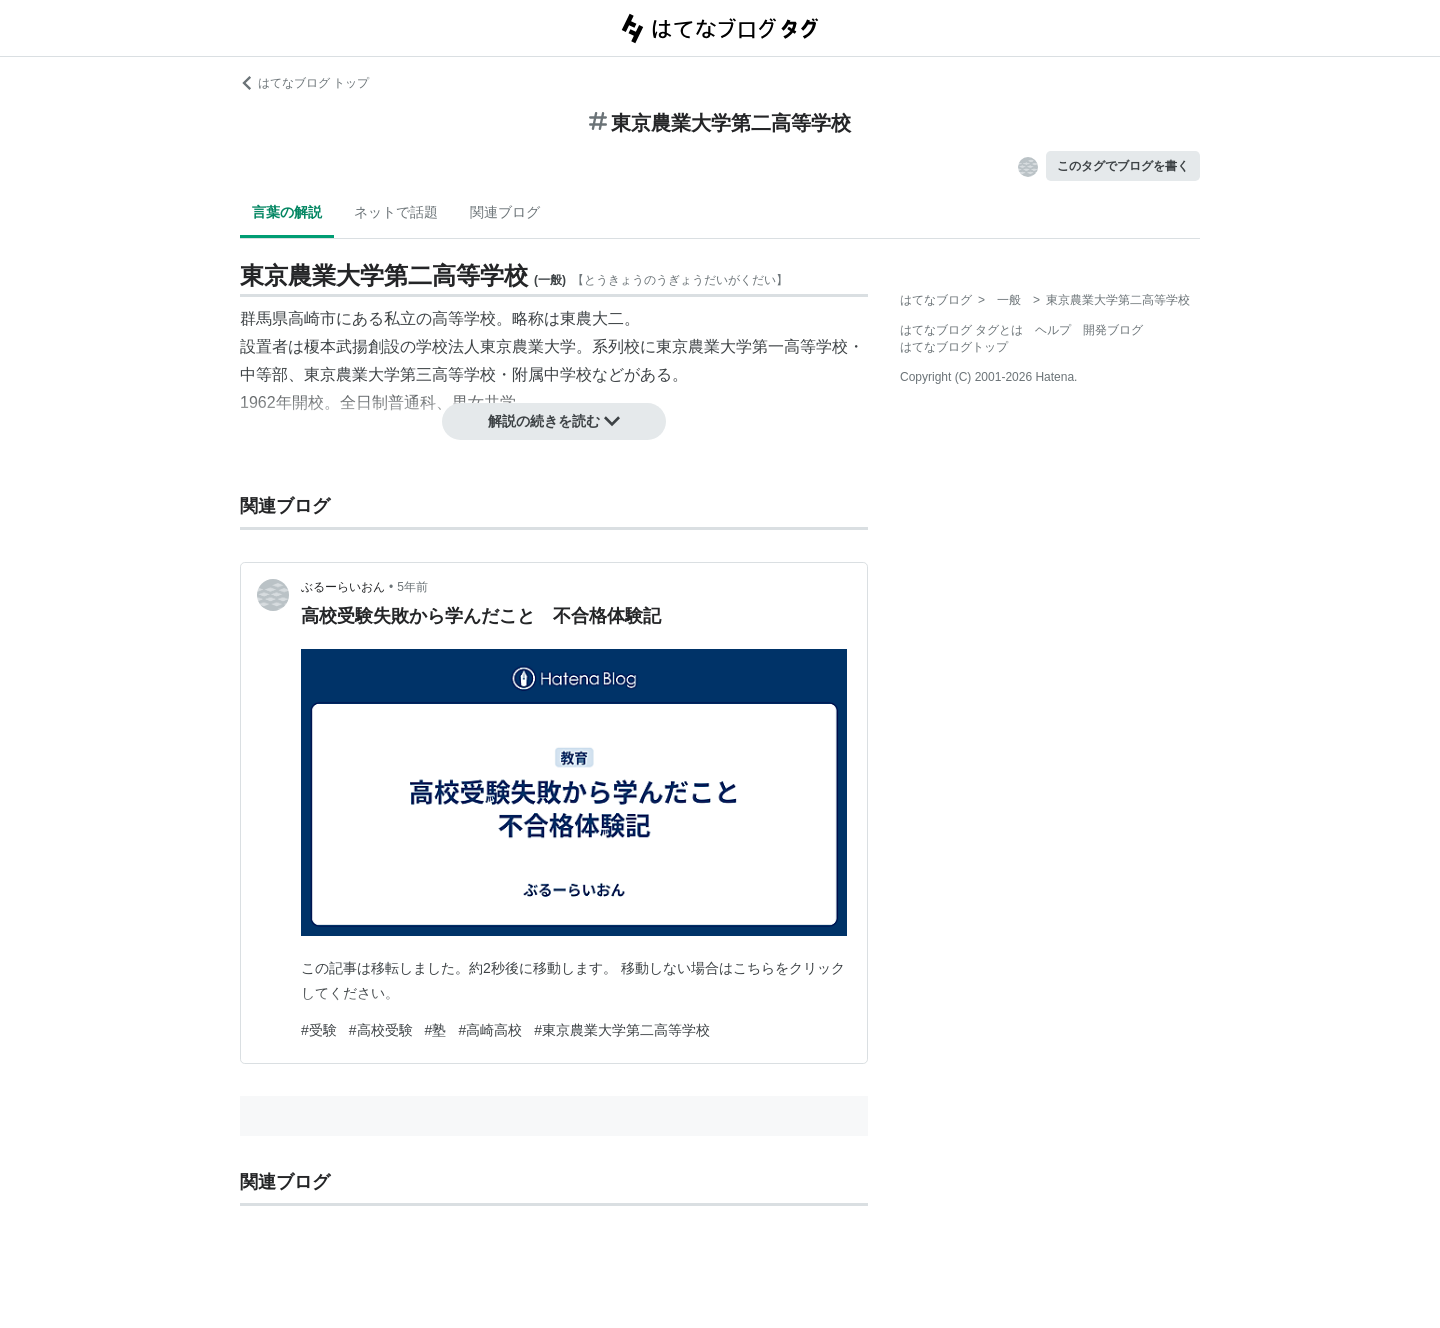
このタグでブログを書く (1123, 166)
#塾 (436, 1030)
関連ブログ (505, 212)
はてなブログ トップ (304, 83)
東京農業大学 (528, 346)
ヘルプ (1053, 330)
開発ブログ (1113, 330)
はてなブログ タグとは (961, 330)
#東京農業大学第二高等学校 (622, 1030)
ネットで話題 (396, 212)
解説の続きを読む (554, 421)
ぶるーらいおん (343, 587)
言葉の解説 (287, 212)
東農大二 (592, 318)
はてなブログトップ (954, 347)
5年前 (412, 587)
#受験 (319, 1030)
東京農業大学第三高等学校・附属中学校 (448, 374)
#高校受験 (381, 1030)
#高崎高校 (490, 1030)
